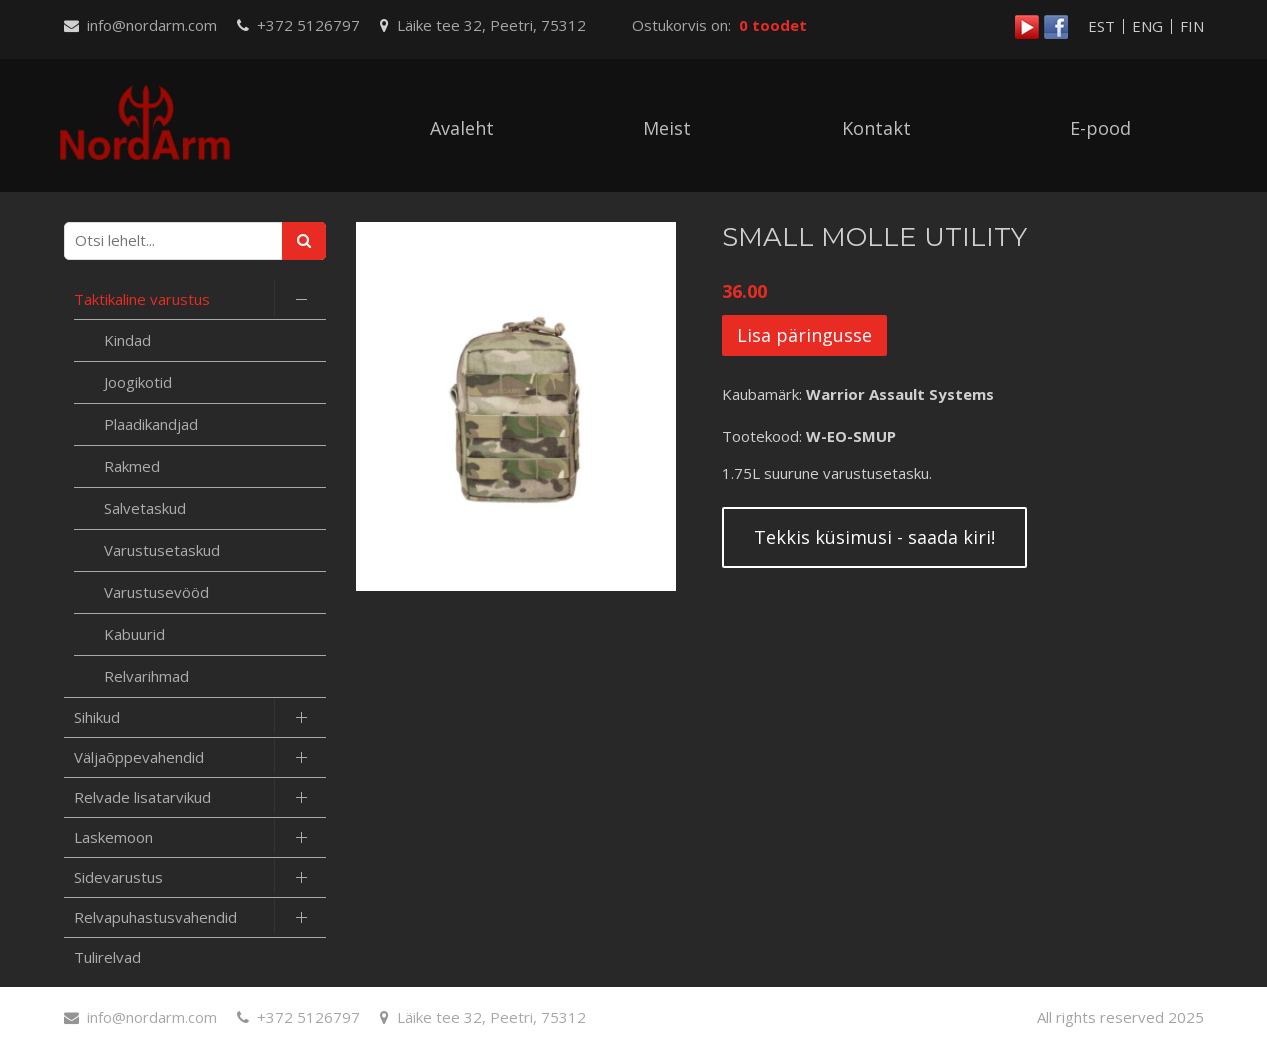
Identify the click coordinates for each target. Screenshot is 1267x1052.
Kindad (127, 340)
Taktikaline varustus (142, 299)
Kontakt (876, 128)
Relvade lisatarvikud (142, 797)
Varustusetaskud (162, 550)
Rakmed (132, 466)
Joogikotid (138, 382)
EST (1101, 26)
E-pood (1100, 128)
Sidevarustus (118, 877)
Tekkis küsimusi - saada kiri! (874, 537)
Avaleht (462, 128)
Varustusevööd (156, 592)
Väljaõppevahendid (139, 757)
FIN (1192, 26)
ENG (1147, 26)
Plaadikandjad (151, 424)
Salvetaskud (145, 508)
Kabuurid (134, 634)
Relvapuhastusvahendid (155, 917)
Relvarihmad (146, 676)
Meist (667, 128)
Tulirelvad (107, 957)
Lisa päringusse (804, 335)
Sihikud (97, 717)
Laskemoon (113, 837)
